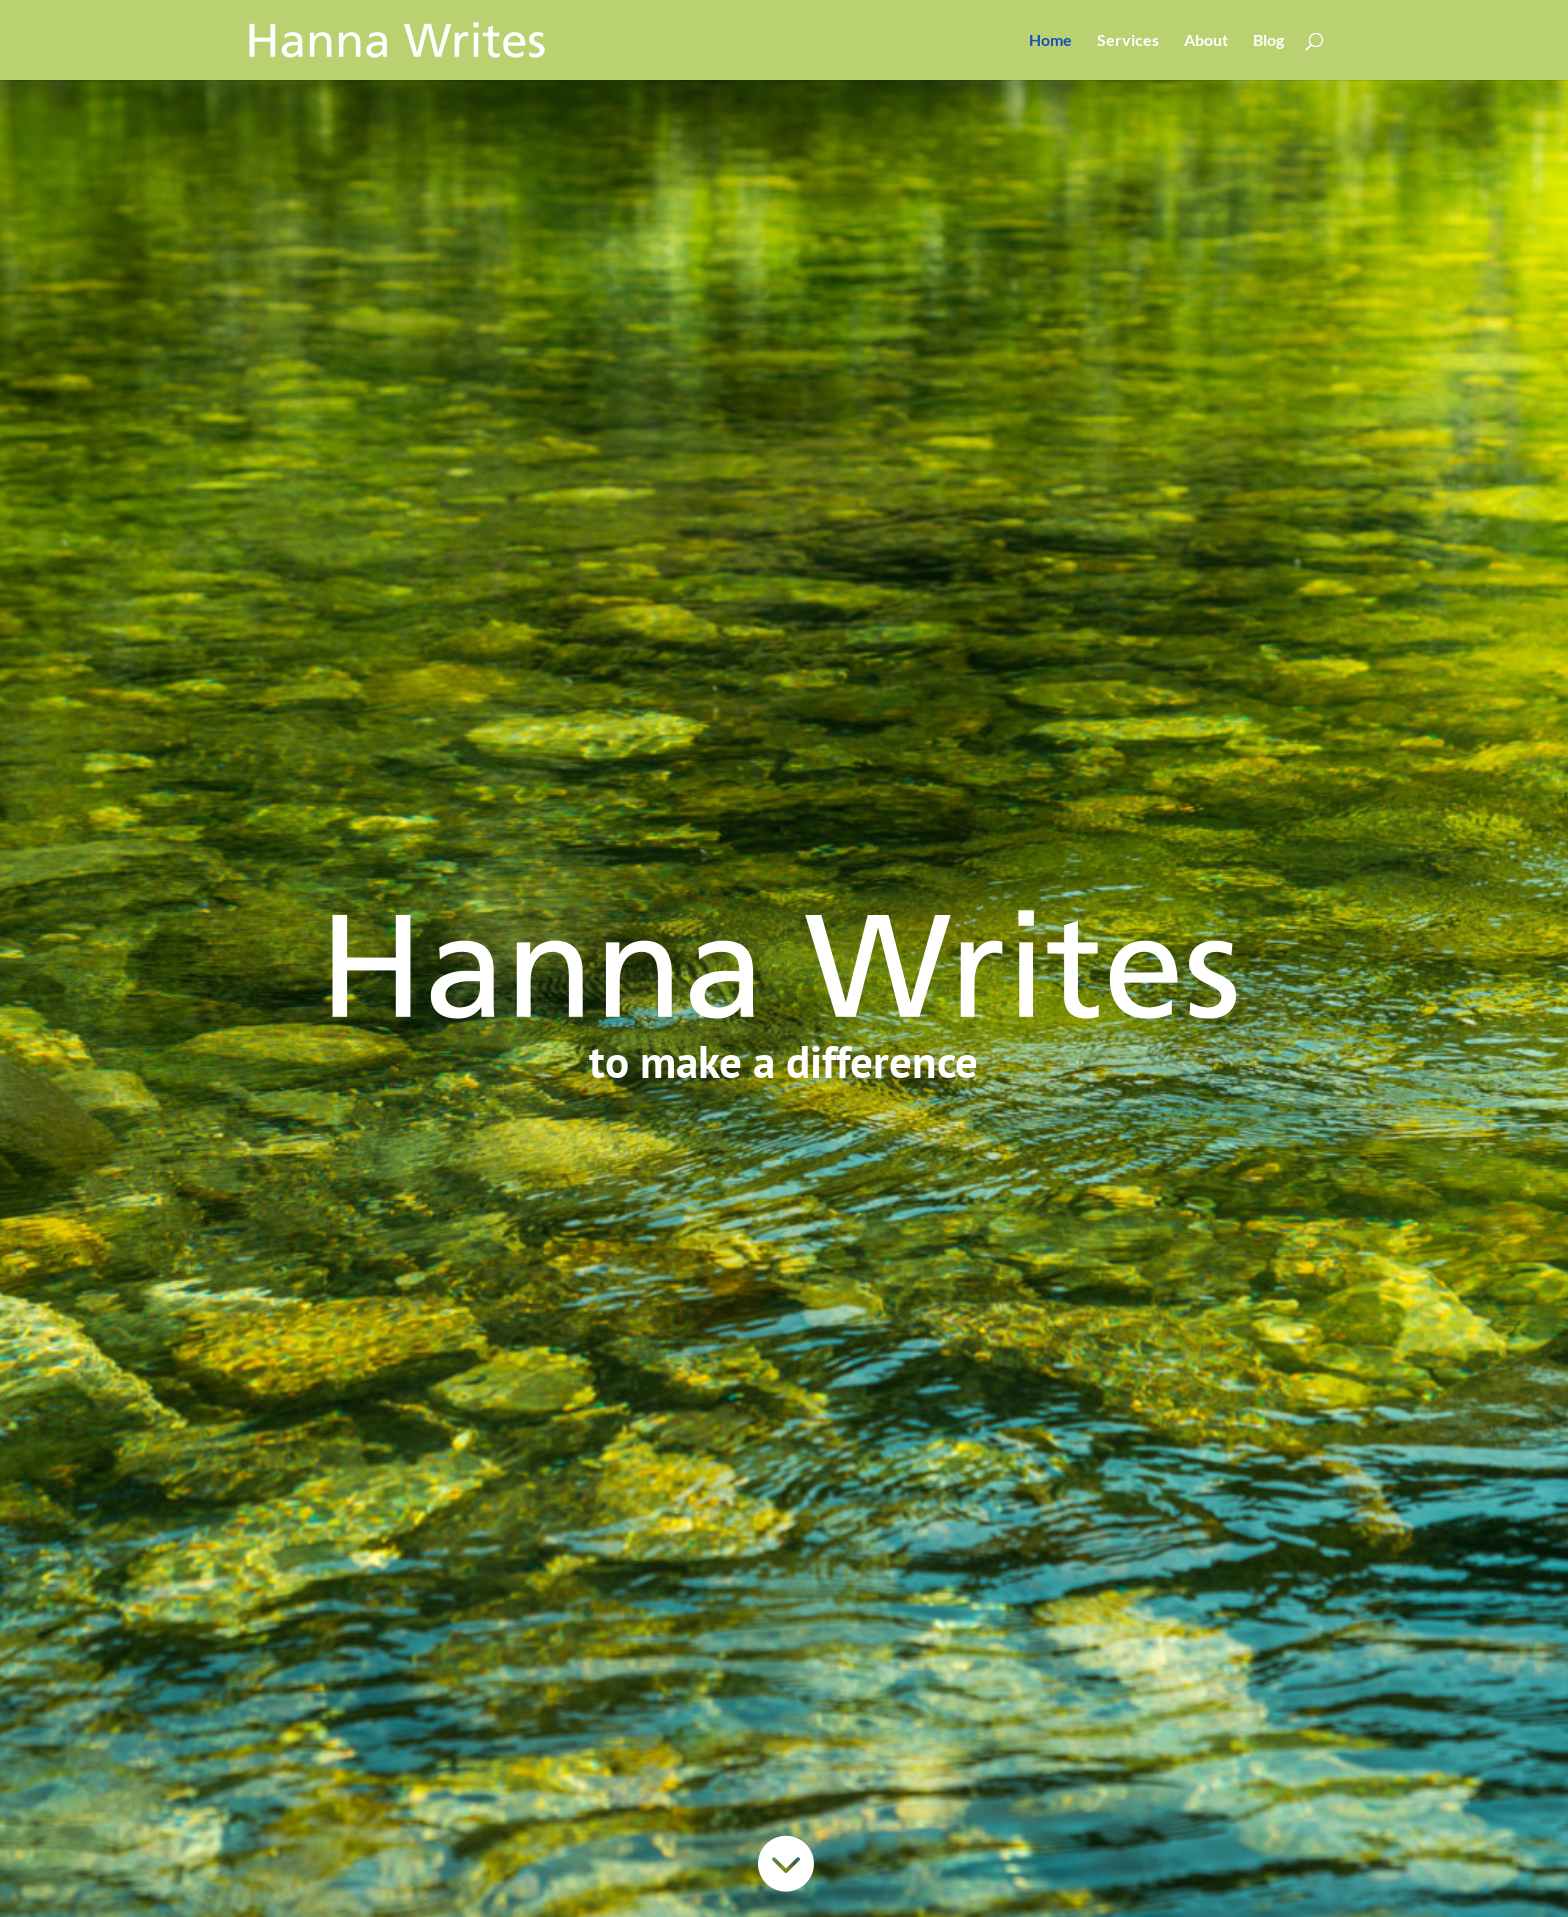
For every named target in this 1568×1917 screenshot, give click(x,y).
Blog (1268, 41)
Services (1128, 41)
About (1206, 41)
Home (1050, 41)
